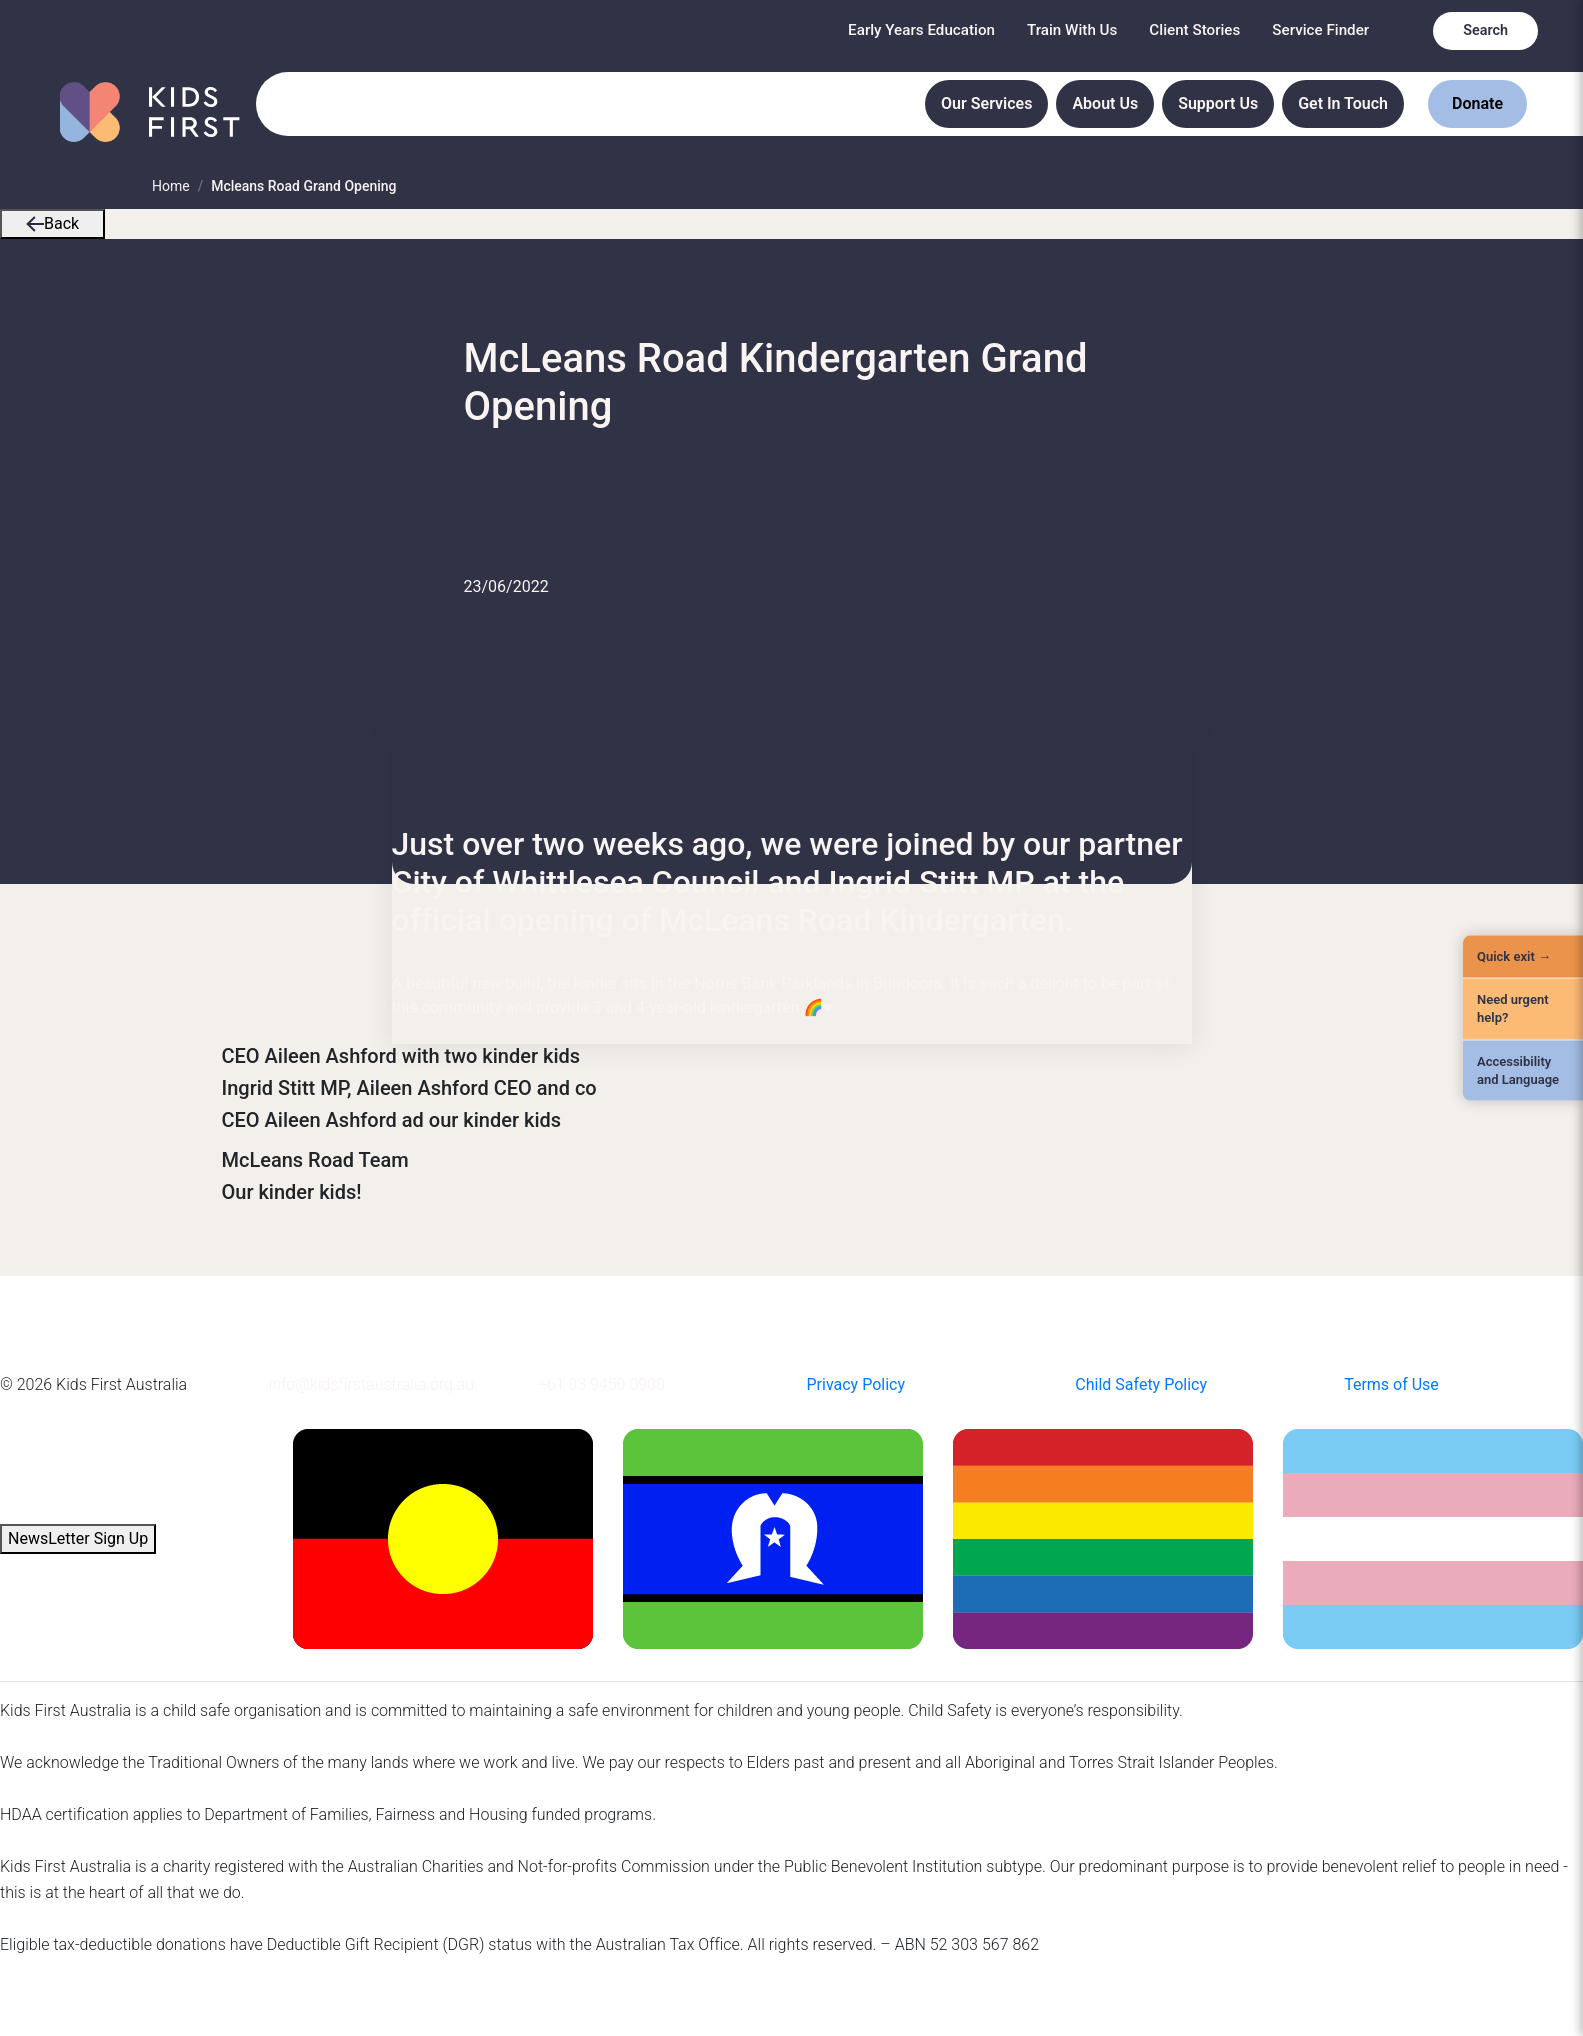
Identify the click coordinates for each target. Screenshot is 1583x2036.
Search (1485, 30)
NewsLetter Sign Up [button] (78, 1538)
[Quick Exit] (1523, 957)
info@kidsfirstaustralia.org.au (371, 1384)
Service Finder (1320, 30)
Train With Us (1072, 30)
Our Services (986, 103)
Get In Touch (1343, 103)
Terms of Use (1391, 1384)
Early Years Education (921, 30)
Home (171, 186)
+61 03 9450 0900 (601, 1384)
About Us (1105, 103)
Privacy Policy (855, 1384)
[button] (35, 223)
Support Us (1218, 103)
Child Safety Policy (1141, 1384)
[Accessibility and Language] (1523, 1070)
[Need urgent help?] (1523, 1009)
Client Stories (1194, 30)
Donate (1477, 103)
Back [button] (52, 223)
